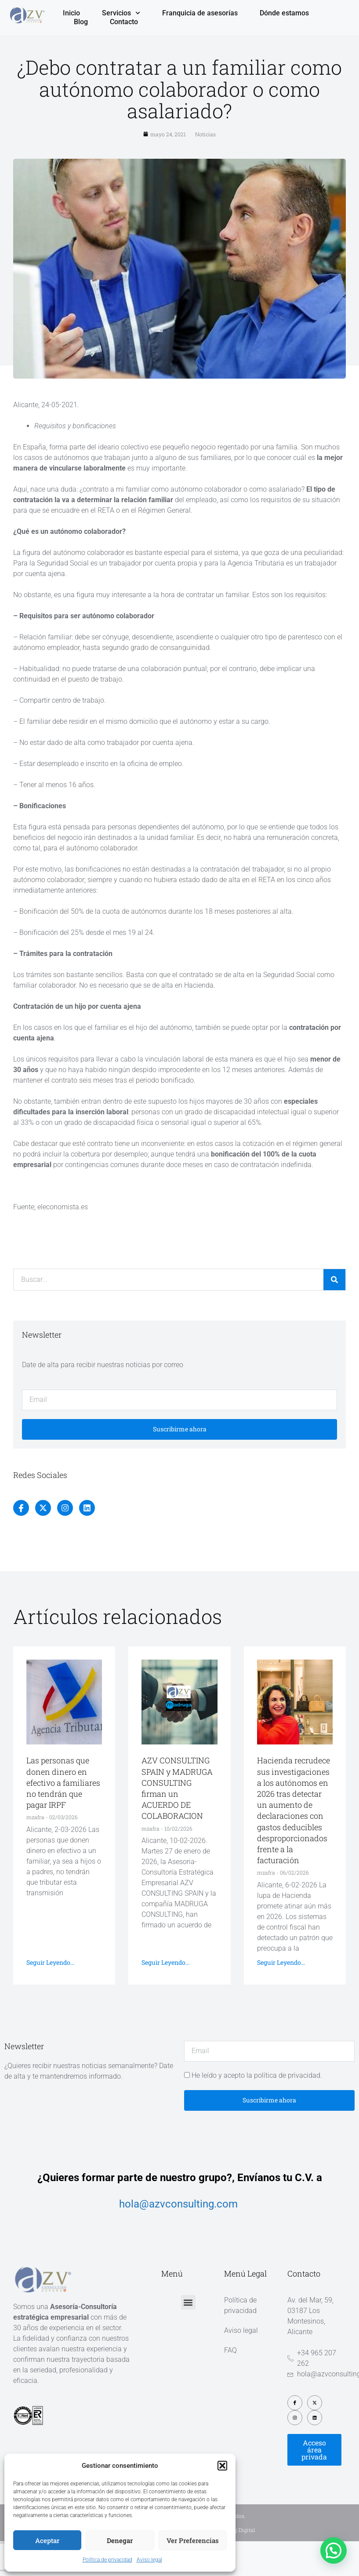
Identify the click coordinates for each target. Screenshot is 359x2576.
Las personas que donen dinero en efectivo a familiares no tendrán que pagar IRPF (63, 1782)
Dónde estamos (284, 13)
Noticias (205, 134)
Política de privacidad (107, 2560)
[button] (222, 2465)
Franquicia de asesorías (200, 13)
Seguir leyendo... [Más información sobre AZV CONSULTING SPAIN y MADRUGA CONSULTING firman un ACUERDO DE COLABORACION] (165, 1962)
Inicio (71, 13)
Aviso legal (149, 2560)
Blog (81, 22)
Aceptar (47, 2540)
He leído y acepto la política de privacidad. (257, 2075)
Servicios (121, 13)
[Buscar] (334, 1279)
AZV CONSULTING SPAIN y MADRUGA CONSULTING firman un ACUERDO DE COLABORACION (177, 1788)
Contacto (124, 22)
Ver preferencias (193, 2540)
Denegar (120, 2540)
